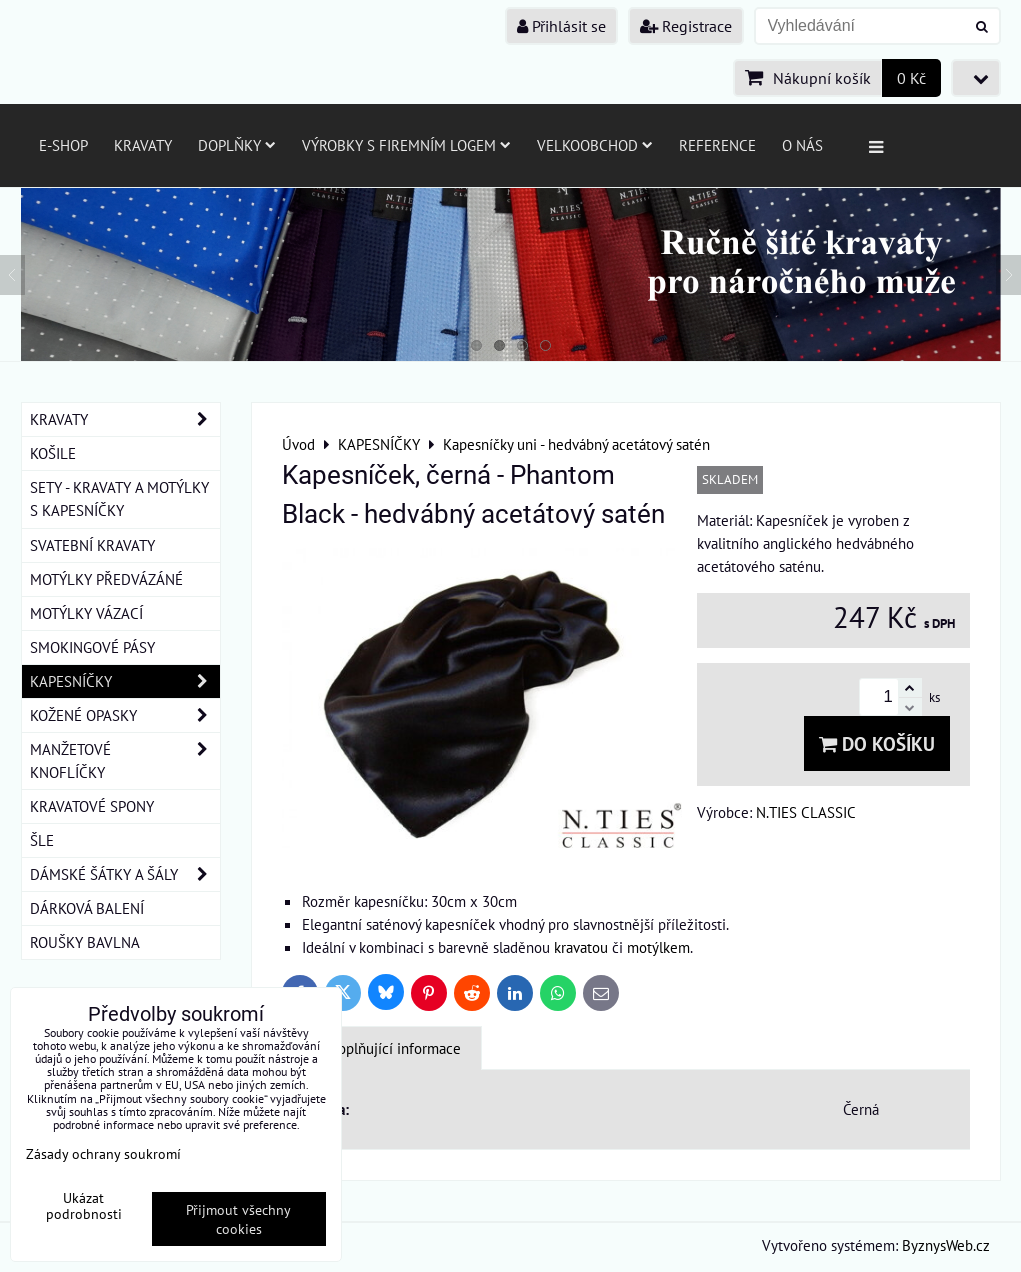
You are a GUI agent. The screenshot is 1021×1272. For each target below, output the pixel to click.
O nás (802, 145)
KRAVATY (125, 419)
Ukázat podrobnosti (84, 1206)
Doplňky (237, 145)
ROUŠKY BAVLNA (85, 942)
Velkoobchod (595, 145)
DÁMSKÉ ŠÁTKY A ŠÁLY (125, 874)
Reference (717, 145)
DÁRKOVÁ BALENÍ (87, 908)
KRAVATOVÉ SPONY (92, 806)
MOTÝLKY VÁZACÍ (86, 613)
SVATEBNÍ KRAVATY (92, 545)
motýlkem (658, 947)
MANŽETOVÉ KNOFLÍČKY (125, 761)
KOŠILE (53, 453)
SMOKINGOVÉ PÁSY (92, 647)
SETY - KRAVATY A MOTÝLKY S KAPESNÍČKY (119, 498)
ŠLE (42, 840)
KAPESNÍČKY (125, 681)
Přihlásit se (561, 26)
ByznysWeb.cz (946, 1245)
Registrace (686, 26)
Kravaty (143, 145)
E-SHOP (63, 145)
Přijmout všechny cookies (238, 1219)
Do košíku (877, 743)
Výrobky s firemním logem (406, 145)
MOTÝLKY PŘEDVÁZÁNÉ (106, 579)
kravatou (581, 947)
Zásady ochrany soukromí (103, 1153)
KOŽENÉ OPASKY (125, 715)
